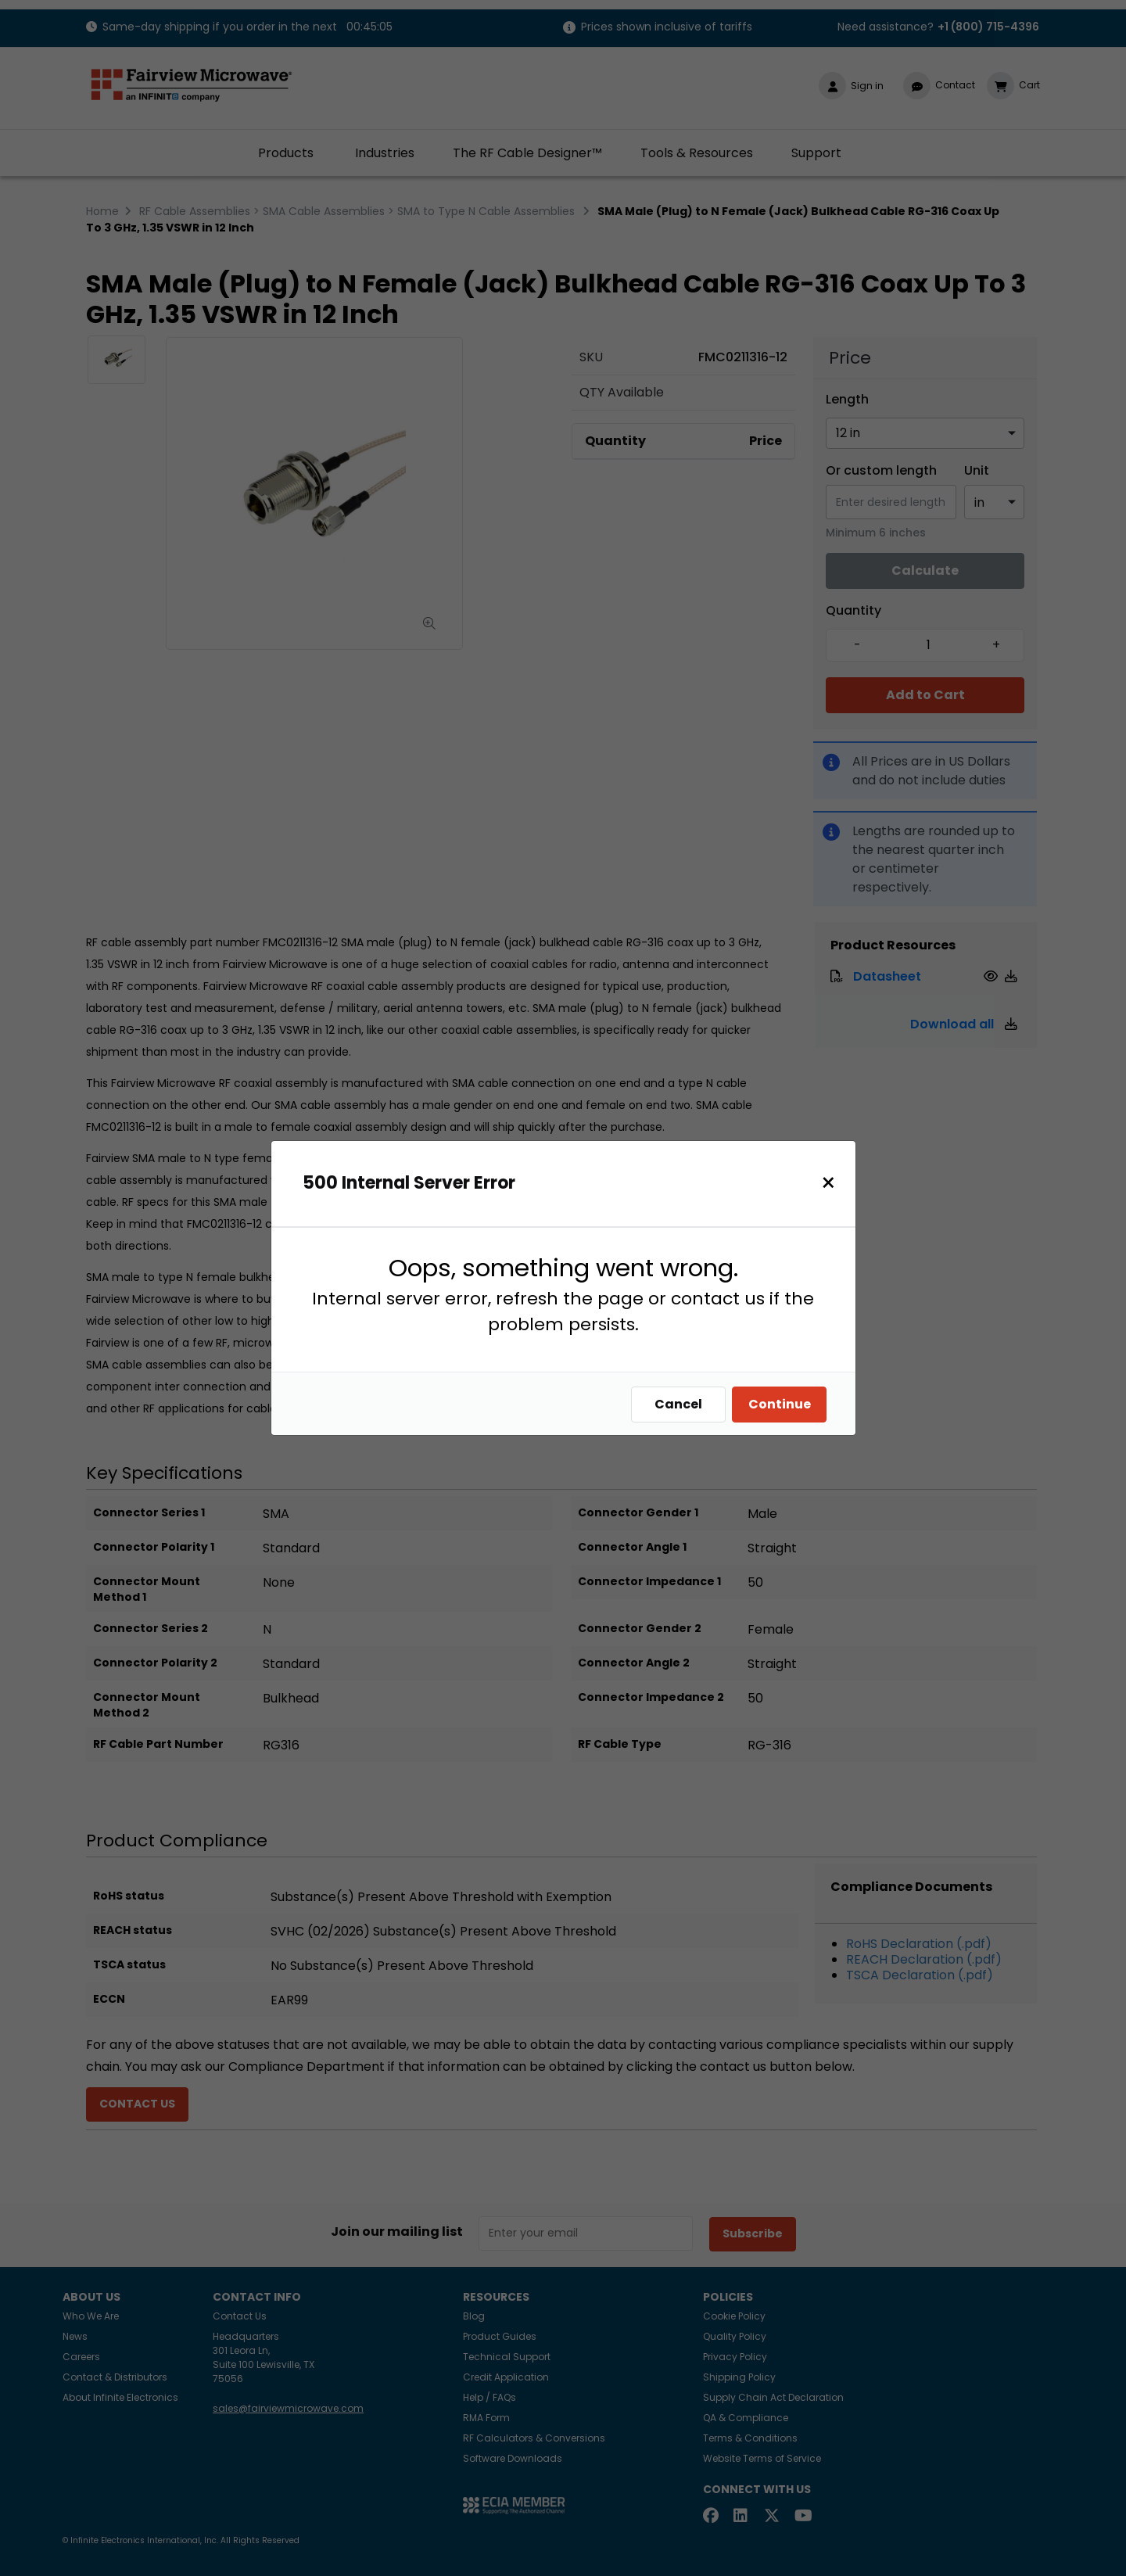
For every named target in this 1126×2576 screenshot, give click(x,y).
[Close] (832, 1183)
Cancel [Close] (682, 1404)
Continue (783, 1404)
